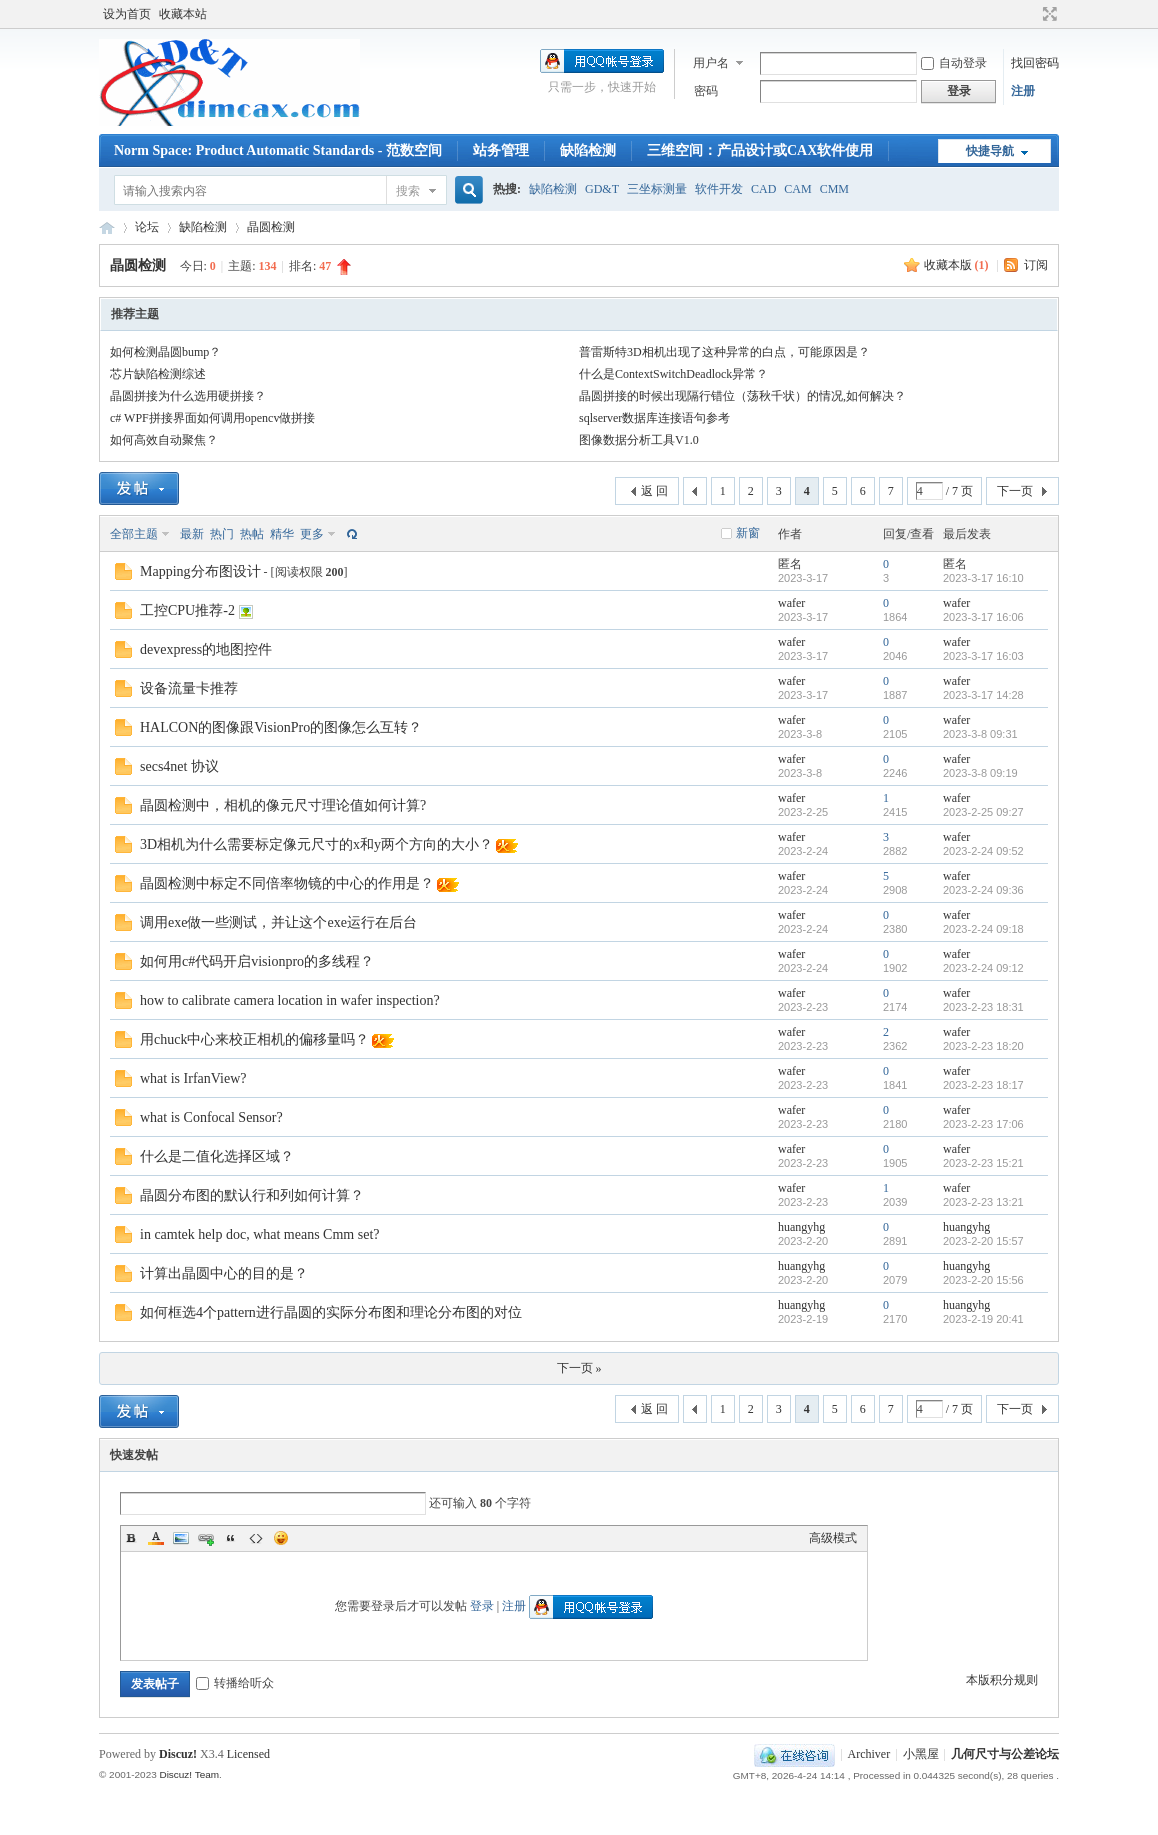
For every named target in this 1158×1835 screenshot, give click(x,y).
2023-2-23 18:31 (983, 1007)
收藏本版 (956, 265)
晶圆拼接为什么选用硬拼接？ (188, 396)
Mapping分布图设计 (200, 571)
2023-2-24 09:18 (983, 929)
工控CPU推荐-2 (187, 610)
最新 (192, 534)
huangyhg (801, 1227)
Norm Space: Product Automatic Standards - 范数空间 (278, 150)
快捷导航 (990, 151)
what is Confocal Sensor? (211, 1117)
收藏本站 (183, 14)
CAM (797, 189)
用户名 (711, 63)
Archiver (869, 1754)
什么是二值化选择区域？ (217, 1156)
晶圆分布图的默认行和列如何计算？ (252, 1195)
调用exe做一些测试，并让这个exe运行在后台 (278, 922)
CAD (763, 189)
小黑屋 (921, 1754)
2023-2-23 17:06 (983, 1124)
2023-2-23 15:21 (983, 1163)
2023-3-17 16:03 (983, 656)
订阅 (1036, 265)
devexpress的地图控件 (206, 649)
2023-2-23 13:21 (983, 1202)
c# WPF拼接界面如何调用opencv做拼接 (212, 418)
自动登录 (954, 63)
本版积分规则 (1002, 1680)
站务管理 (501, 150)
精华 (282, 534)
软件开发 (719, 189)
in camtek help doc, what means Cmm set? (260, 1234)
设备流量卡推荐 (189, 688)
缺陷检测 (588, 150)
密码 (706, 91)
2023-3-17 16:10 (983, 578)
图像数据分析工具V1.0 (639, 440)
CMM (834, 189)
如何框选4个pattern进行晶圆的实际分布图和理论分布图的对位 (331, 1312)
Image (181, 1538)
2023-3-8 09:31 (980, 734)
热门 (222, 534)
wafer (791, 603)
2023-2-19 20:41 (983, 1319)
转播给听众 (235, 1683)
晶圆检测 (271, 227)
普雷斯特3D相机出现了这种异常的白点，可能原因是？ (724, 352)
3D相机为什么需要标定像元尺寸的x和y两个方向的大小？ (316, 844)
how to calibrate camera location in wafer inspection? (290, 1000)
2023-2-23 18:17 (983, 1085)
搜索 (408, 191)
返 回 (654, 491)
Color (156, 1538)
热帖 (252, 534)
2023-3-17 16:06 (983, 617)
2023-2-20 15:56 (983, 1280)
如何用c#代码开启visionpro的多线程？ (257, 961)
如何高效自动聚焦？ (164, 440)
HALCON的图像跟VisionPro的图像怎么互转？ (281, 727)
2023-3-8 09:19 (980, 773)
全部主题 (134, 534)
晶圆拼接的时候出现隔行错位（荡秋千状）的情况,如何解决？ (742, 396)
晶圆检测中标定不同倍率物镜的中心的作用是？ (287, 883)
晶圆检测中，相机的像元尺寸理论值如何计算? (283, 805)
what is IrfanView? (193, 1078)
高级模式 (833, 1538)
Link (206, 1538)
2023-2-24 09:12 (983, 968)
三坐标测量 (657, 189)
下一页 (1015, 491)
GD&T (602, 189)
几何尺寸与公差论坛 (107, 227)
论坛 (147, 227)
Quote (231, 1538)
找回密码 (1035, 63)
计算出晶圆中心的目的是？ (224, 1273)
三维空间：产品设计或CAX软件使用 (760, 150)
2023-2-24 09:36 (983, 890)
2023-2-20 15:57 (983, 1241)
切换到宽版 (1047, 14)
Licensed (248, 1754)
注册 (1023, 91)
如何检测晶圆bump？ (165, 352)
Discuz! (178, 1754)
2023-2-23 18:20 (983, 1046)
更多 (312, 534)
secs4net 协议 (179, 766)
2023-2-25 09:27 (983, 812)
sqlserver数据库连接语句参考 (654, 418)
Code (256, 1538)
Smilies (281, 1538)
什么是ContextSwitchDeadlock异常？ (673, 374)
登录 (482, 1606)
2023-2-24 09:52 (983, 851)
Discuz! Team (189, 1774)
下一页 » (579, 1368)
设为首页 (127, 14)
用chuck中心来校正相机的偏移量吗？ (254, 1039)
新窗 (748, 533)
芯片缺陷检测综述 (158, 374)
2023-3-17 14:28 (983, 695)
